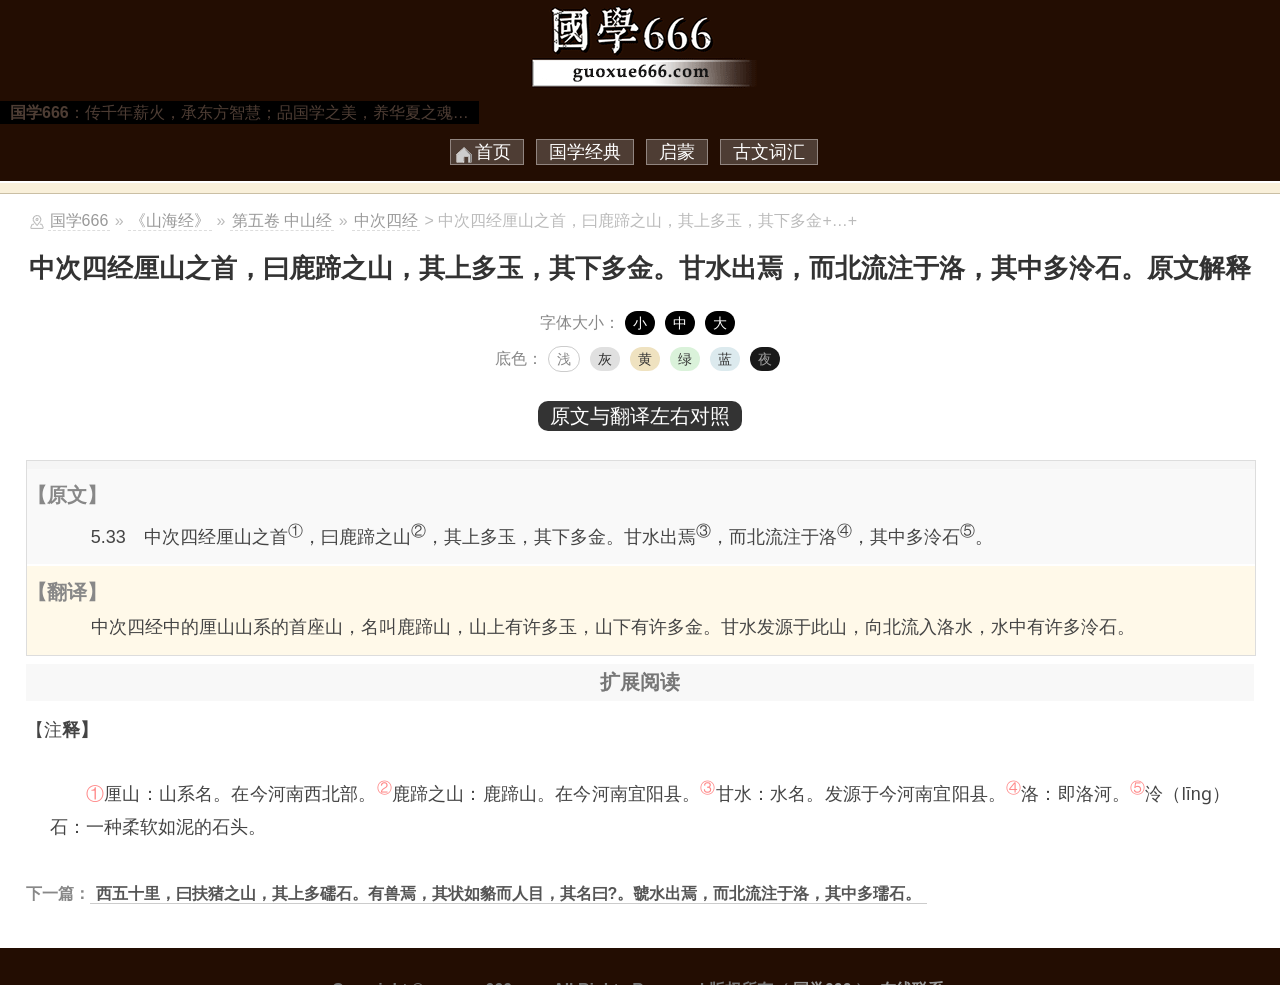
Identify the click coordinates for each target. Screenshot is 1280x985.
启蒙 (677, 152)
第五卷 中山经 (282, 220)
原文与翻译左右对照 (640, 416)
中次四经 (386, 220)
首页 (493, 152)
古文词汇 (769, 152)
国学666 (79, 220)
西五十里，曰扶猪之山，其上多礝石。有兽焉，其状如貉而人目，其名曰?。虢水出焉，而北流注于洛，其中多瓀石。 (509, 893)
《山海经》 (170, 220)
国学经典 (585, 152)
